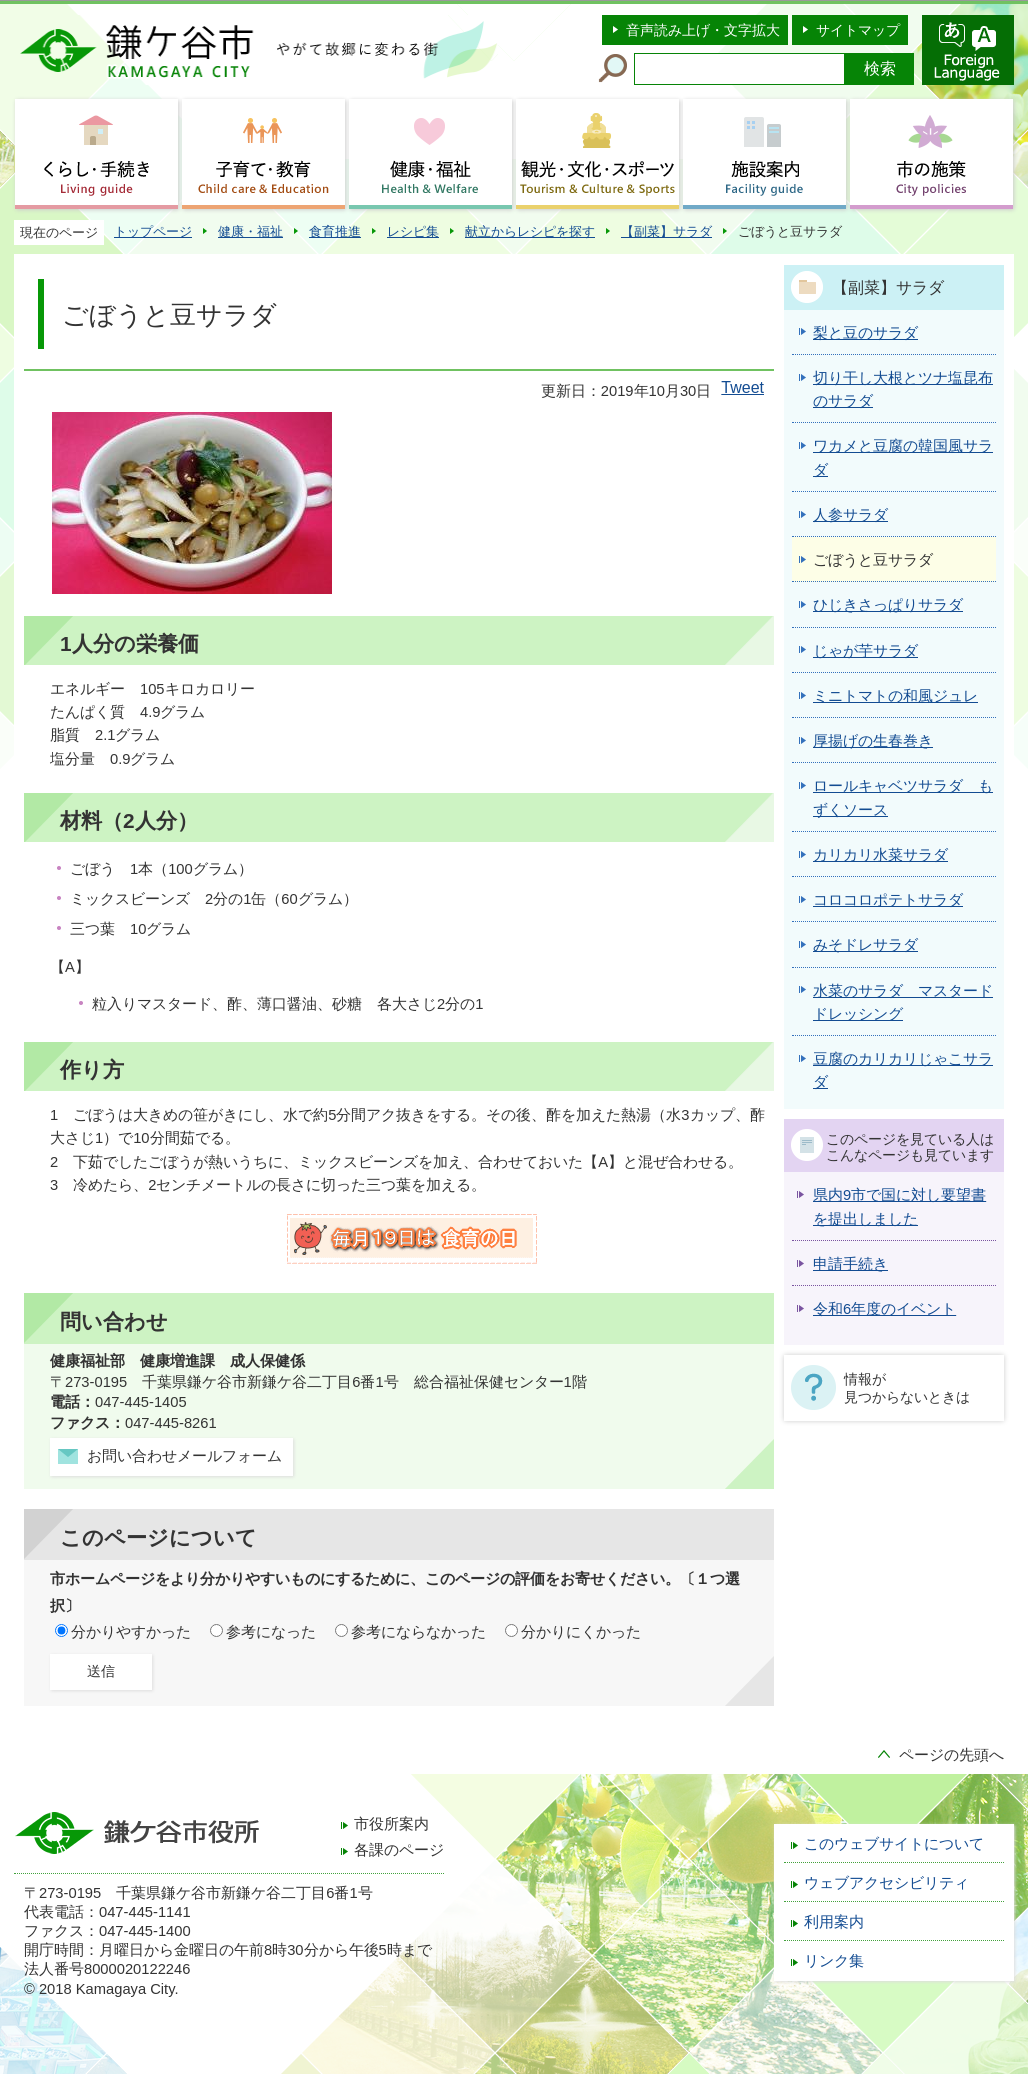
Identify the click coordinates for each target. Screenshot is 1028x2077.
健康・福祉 (250, 231)
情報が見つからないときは (907, 1388)
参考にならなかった (418, 1632)
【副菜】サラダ (666, 231)
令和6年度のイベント (884, 1309)
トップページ (153, 231)
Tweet (742, 387)
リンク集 (834, 1961)
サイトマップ (858, 30)
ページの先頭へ (951, 1755)
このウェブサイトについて (894, 1844)
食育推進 (335, 231)
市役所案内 (391, 1824)
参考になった (271, 1632)
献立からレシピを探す (530, 231)
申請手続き (850, 1264)
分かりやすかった (131, 1632)
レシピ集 (413, 231)
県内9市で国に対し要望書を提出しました (899, 1206)
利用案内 (834, 1922)
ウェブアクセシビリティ (886, 1883)
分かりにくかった (581, 1632)
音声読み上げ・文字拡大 (703, 30)
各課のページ (399, 1850)
